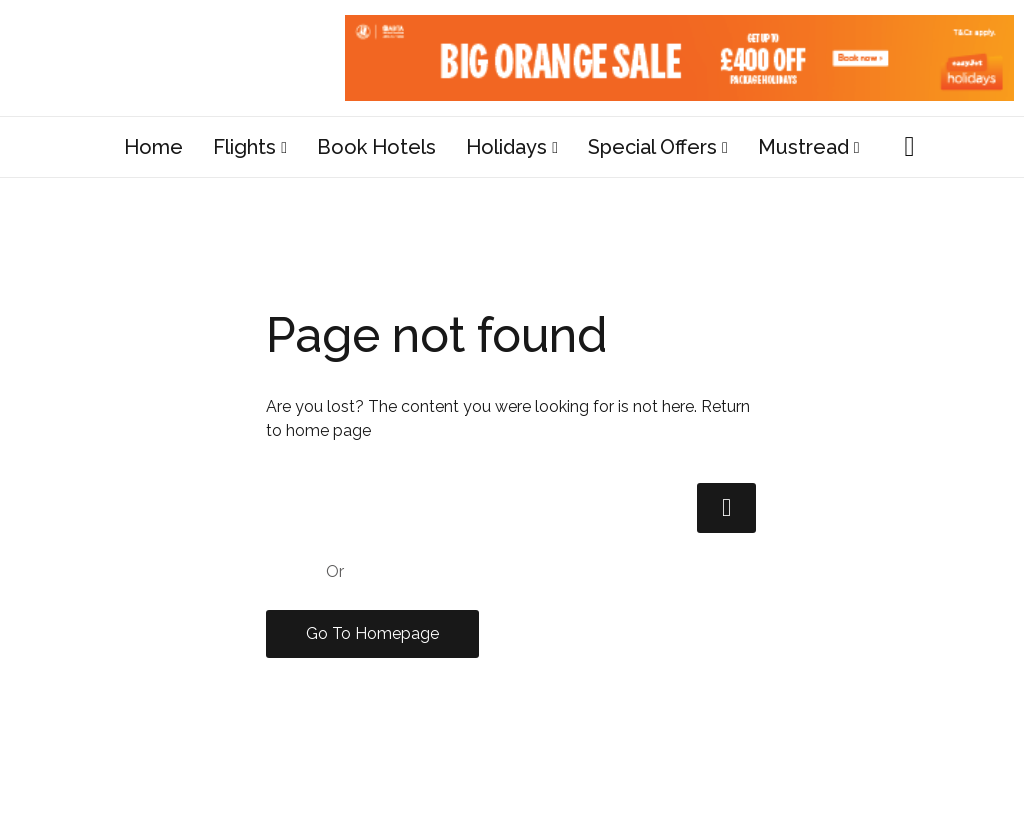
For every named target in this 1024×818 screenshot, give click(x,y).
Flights (244, 147)
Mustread (803, 147)
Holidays (506, 147)
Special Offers (652, 147)
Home (153, 147)
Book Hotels (376, 147)
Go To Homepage (372, 633)
